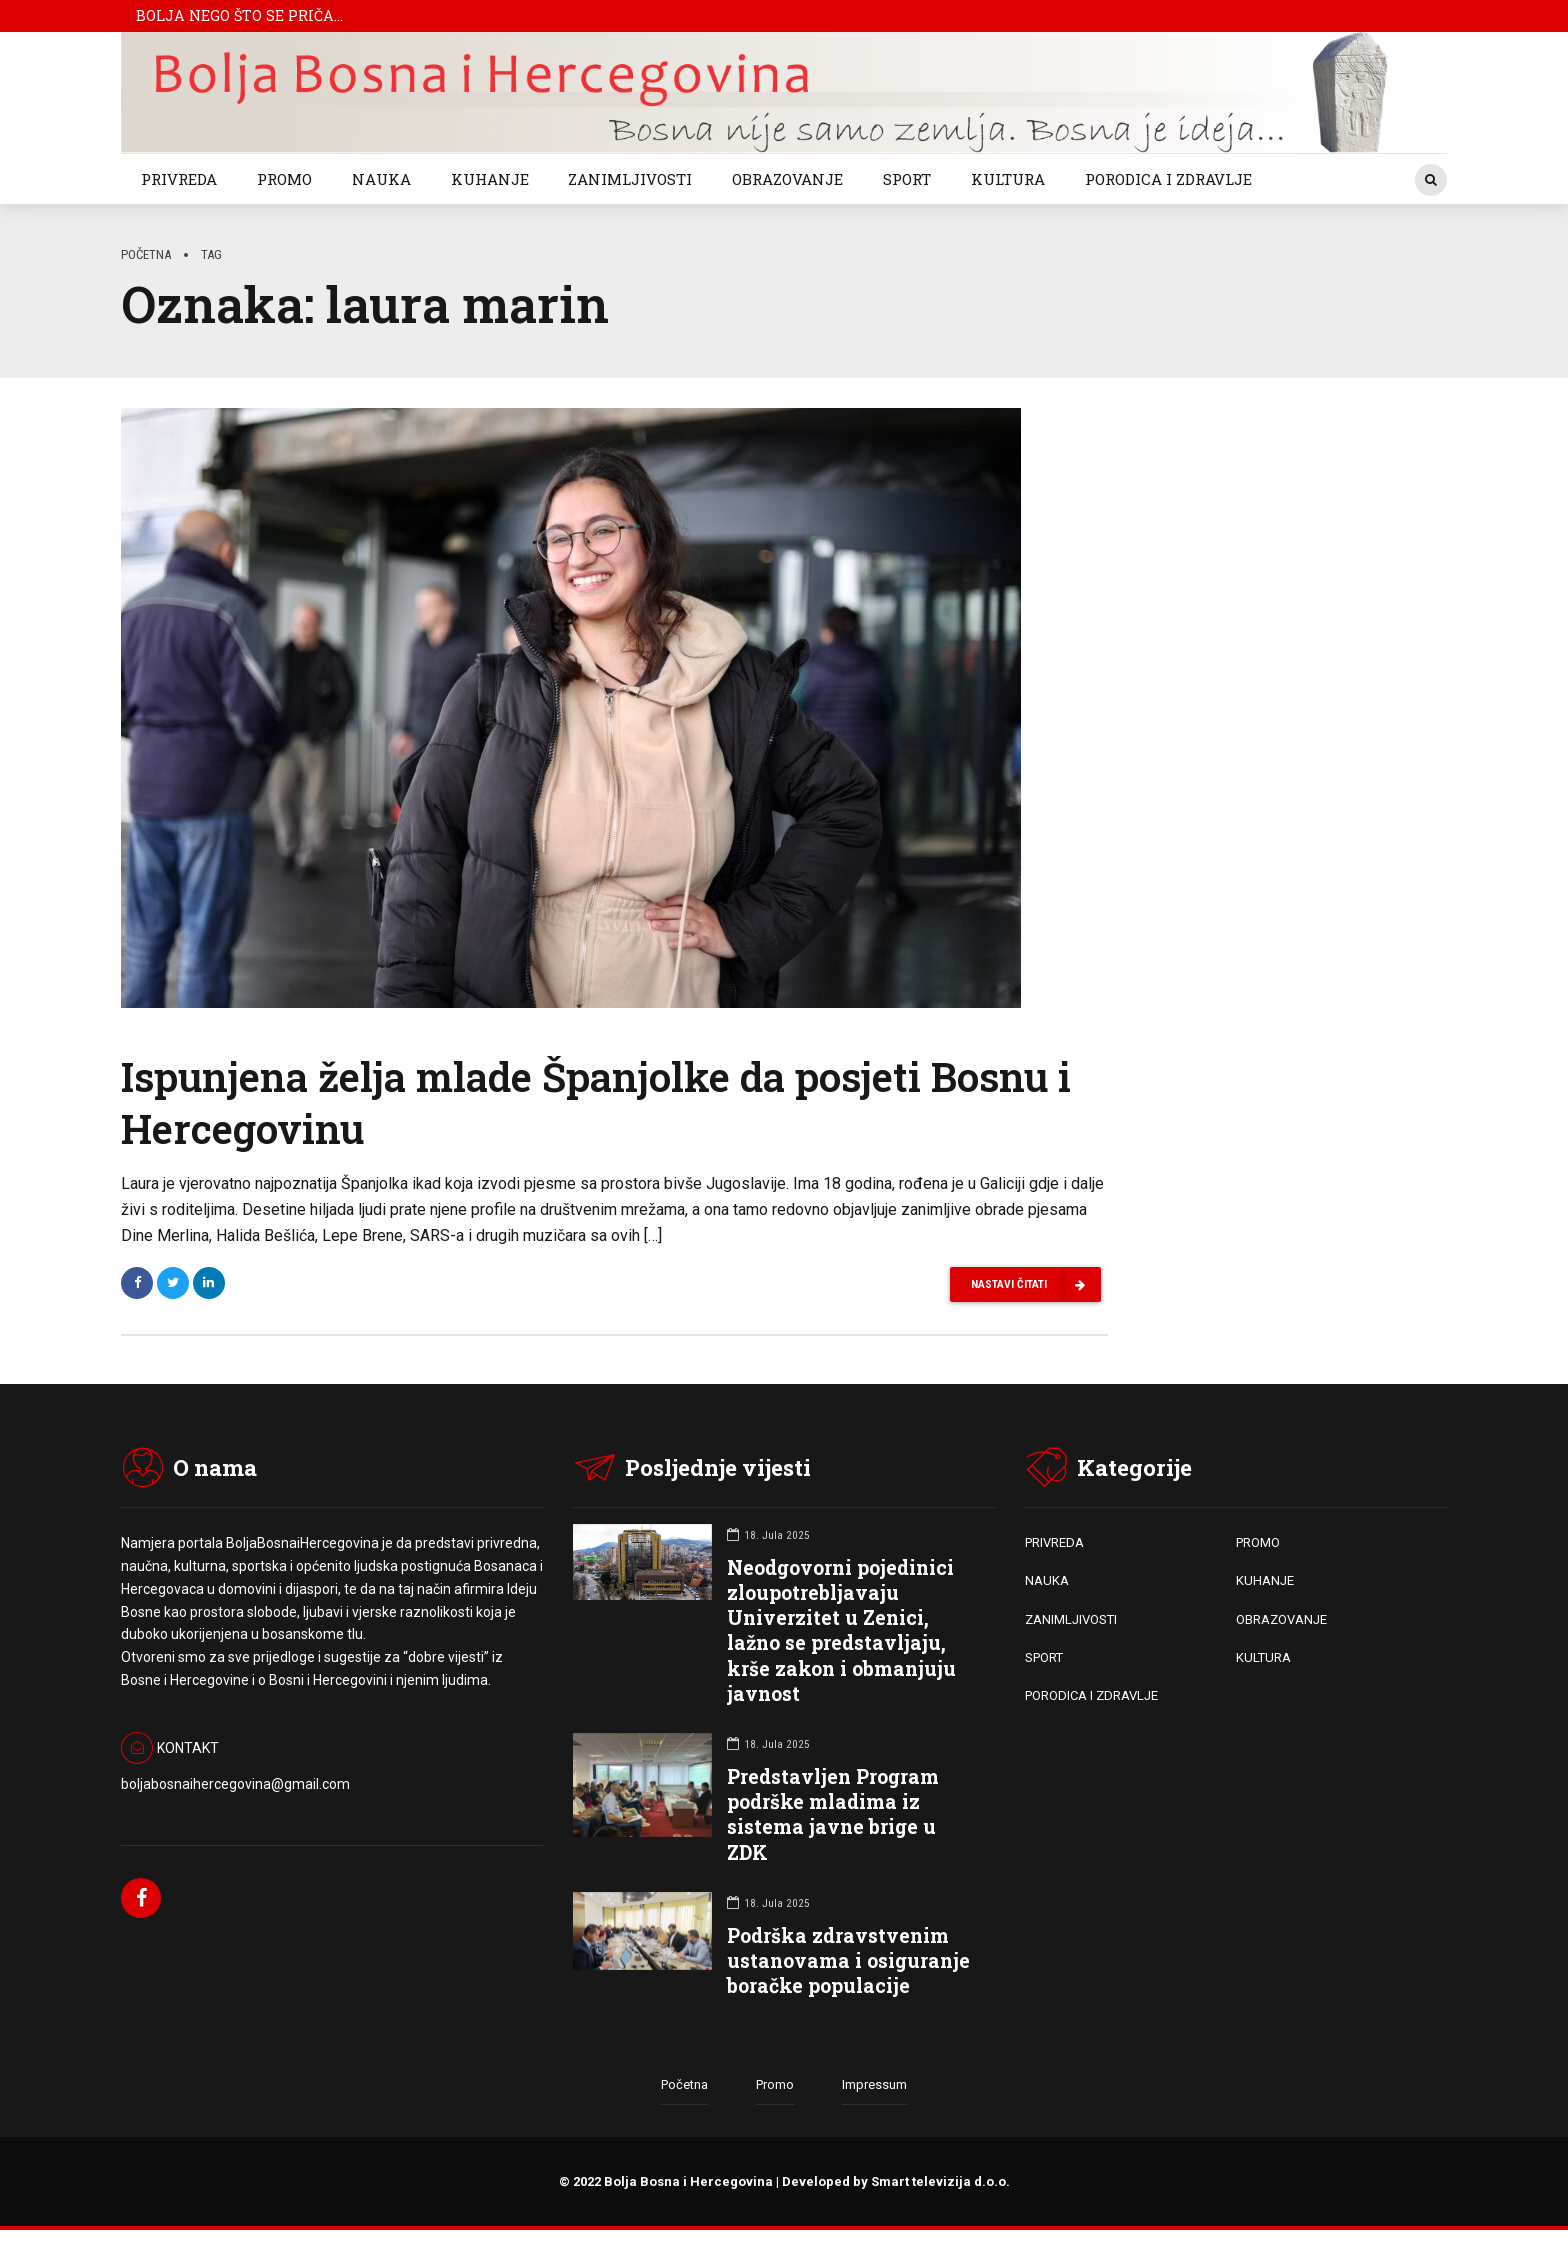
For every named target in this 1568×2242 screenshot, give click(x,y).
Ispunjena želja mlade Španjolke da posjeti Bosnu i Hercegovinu (596, 1102)
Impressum (874, 2086)
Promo (775, 2086)
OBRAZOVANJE (787, 179)
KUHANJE (490, 179)
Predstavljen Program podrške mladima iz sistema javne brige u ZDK (833, 1815)
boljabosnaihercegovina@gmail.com (235, 1785)
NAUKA (381, 179)
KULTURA (1008, 179)
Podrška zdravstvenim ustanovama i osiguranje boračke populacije (848, 1961)
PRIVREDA (179, 179)
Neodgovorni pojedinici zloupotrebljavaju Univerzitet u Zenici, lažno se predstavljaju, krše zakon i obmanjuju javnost (841, 1631)
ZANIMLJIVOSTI (630, 179)
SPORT (907, 179)
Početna (146, 254)
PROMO (284, 179)
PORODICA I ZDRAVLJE (1168, 179)
